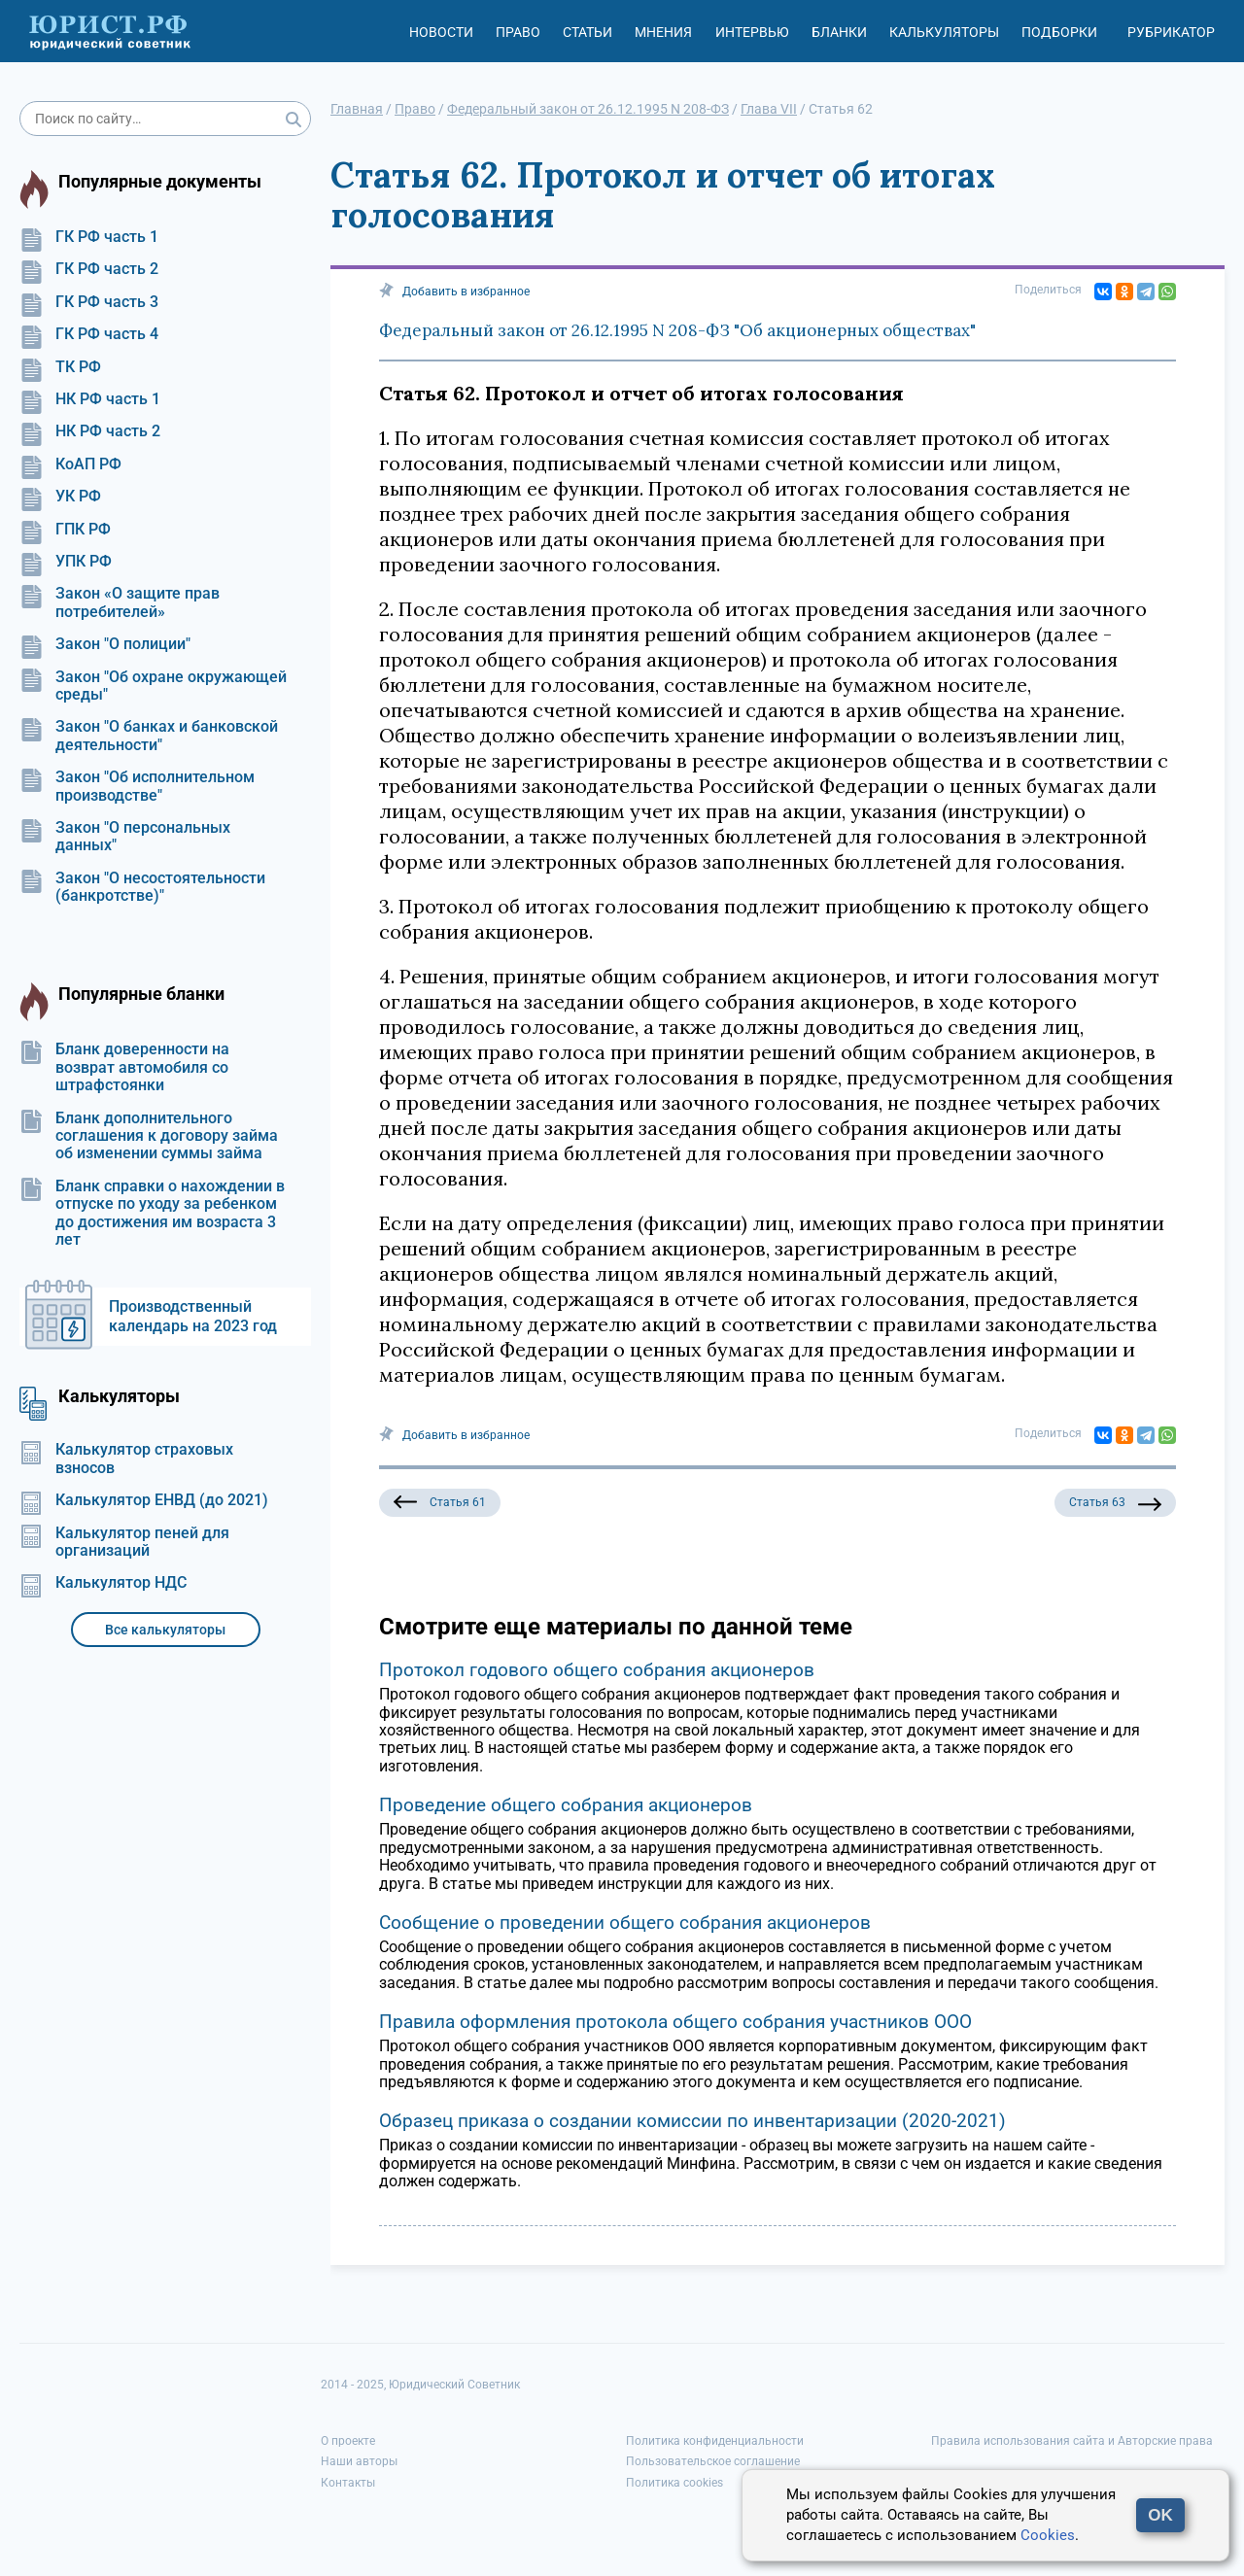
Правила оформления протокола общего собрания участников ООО (675, 2021)
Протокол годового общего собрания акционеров (596, 1670)
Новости (441, 32)
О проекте (348, 2441)
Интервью (752, 32)
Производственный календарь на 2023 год (193, 1316)
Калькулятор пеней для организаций (124, 1542)
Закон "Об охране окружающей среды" (153, 686)
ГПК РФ (65, 529)
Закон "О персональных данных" (124, 836)
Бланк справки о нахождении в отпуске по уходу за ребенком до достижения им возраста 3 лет (152, 1213)
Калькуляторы (944, 32)
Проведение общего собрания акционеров (565, 1805)
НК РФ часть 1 (89, 399)
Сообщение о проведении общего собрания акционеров (625, 1922)
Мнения (663, 32)
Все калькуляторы (165, 1629)
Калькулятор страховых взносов (126, 1458)
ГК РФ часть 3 (88, 302)
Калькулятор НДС (103, 1583)
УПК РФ (65, 561)
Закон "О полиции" (104, 644)
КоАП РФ (70, 464)
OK (1160, 2515)
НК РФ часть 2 (89, 431)
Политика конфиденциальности (715, 2441)
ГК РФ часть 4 (88, 334)
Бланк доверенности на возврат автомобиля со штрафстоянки (124, 1067)
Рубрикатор (1171, 32)
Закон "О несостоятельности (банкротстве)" (142, 887)
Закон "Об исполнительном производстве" (137, 786)
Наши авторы (359, 2461)
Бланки (839, 32)
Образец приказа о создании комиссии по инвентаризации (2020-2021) (692, 2121)
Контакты (348, 2483)
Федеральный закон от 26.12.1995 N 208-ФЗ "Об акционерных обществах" (677, 330)
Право (518, 32)
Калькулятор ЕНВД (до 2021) (143, 1500)
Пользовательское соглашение (713, 2461)
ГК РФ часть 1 (88, 237)
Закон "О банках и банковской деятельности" (148, 735)
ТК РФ (60, 367)
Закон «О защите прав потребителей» (119, 602)
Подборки (1059, 32)
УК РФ (60, 496)
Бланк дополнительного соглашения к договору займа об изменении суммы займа (148, 1136)
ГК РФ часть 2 (88, 269)
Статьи (587, 32)
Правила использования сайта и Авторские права (1072, 2441)
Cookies (1047, 2535)
